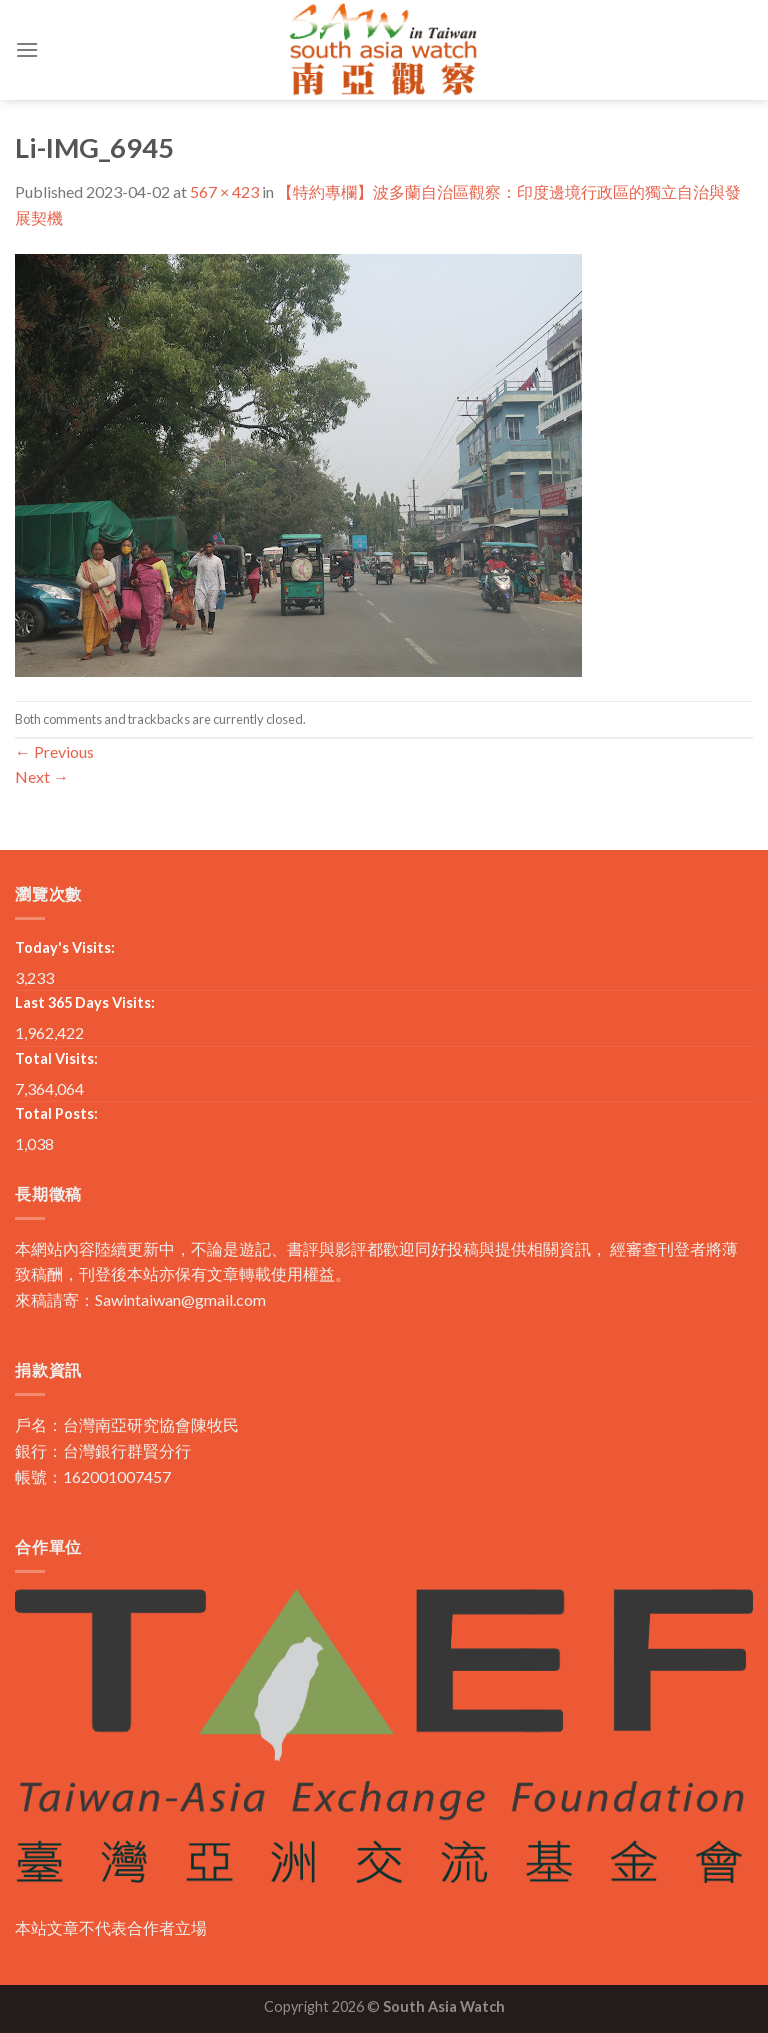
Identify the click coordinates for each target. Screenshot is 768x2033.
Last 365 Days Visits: (85, 1002)
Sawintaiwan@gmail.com (180, 1299)
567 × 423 (224, 191)
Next (42, 776)
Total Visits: (56, 1058)
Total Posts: (56, 1113)
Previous (54, 751)
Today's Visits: (65, 947)
